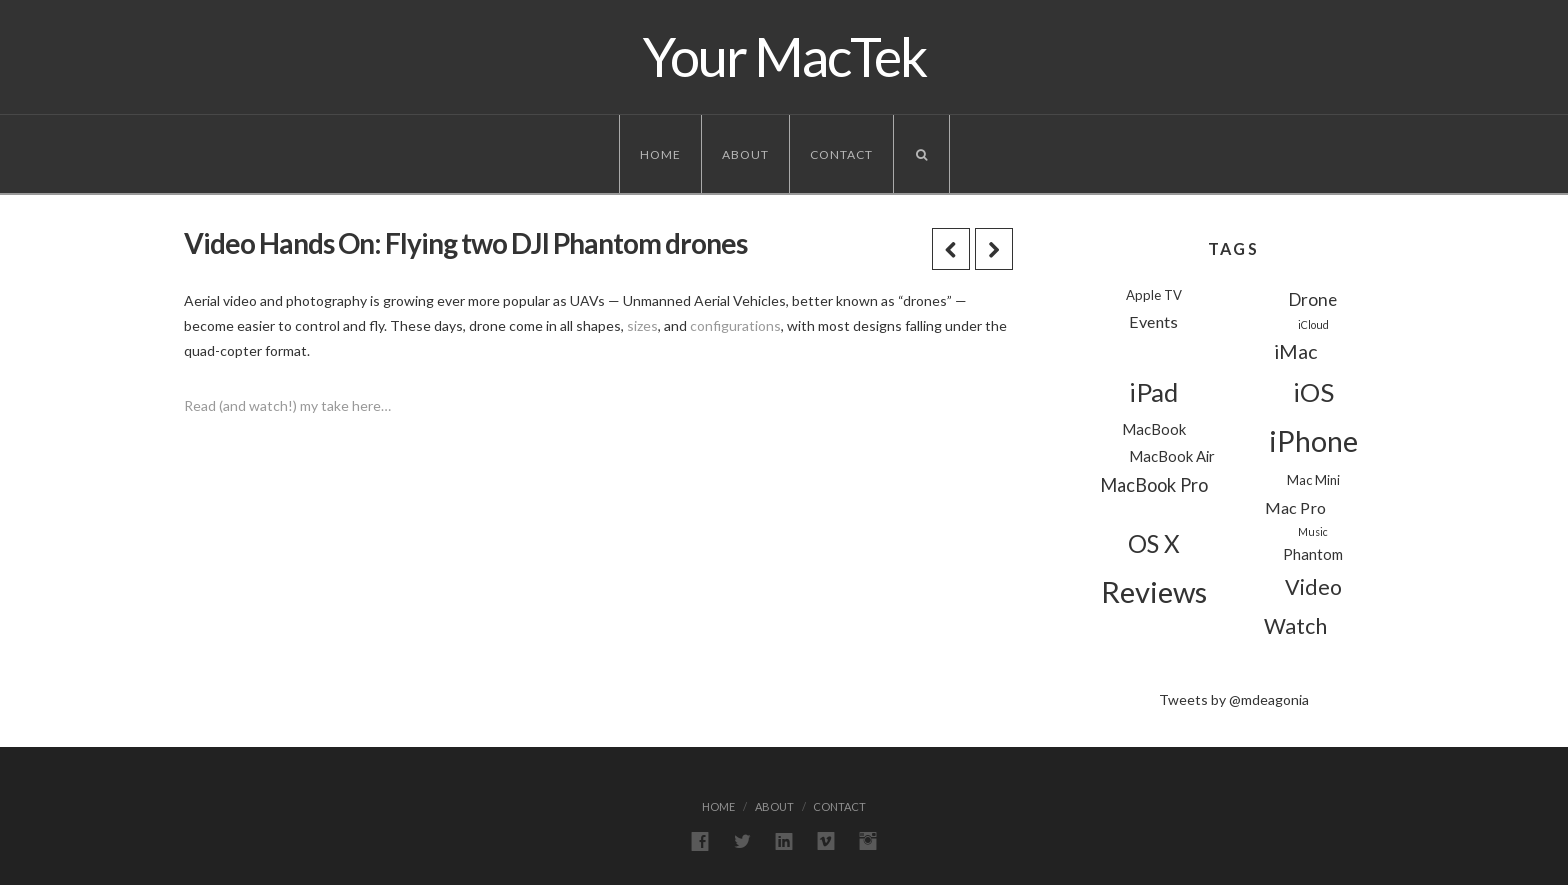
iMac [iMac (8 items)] (1295, 351)
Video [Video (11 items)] (1313, 587)
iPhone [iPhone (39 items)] (1313, 441)
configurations (735, 325)
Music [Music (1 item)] (1313, 531)
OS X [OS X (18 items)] (1154, 543)
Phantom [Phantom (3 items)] (1313, 554)
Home (660, 154)
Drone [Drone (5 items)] (1313, 299)
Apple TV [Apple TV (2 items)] (1154, 295)
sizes (642, 325)
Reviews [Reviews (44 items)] (1154, 591)
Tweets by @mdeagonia (1234, 699)
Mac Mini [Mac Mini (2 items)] (1313, 480)
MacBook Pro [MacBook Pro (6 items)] (1154, 485)
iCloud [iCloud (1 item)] (1313, 324)
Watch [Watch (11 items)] (1295, 626)
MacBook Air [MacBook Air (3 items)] (1172, 456)
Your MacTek (784, 57)
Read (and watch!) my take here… (287, 405)
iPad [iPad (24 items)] (1153, 392)
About (745, 154)
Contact (841, 154)
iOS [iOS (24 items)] (1313, 392)
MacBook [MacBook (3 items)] (1154, 429)
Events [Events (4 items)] (1153, 321)
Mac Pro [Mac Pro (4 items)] (1295, 507)
